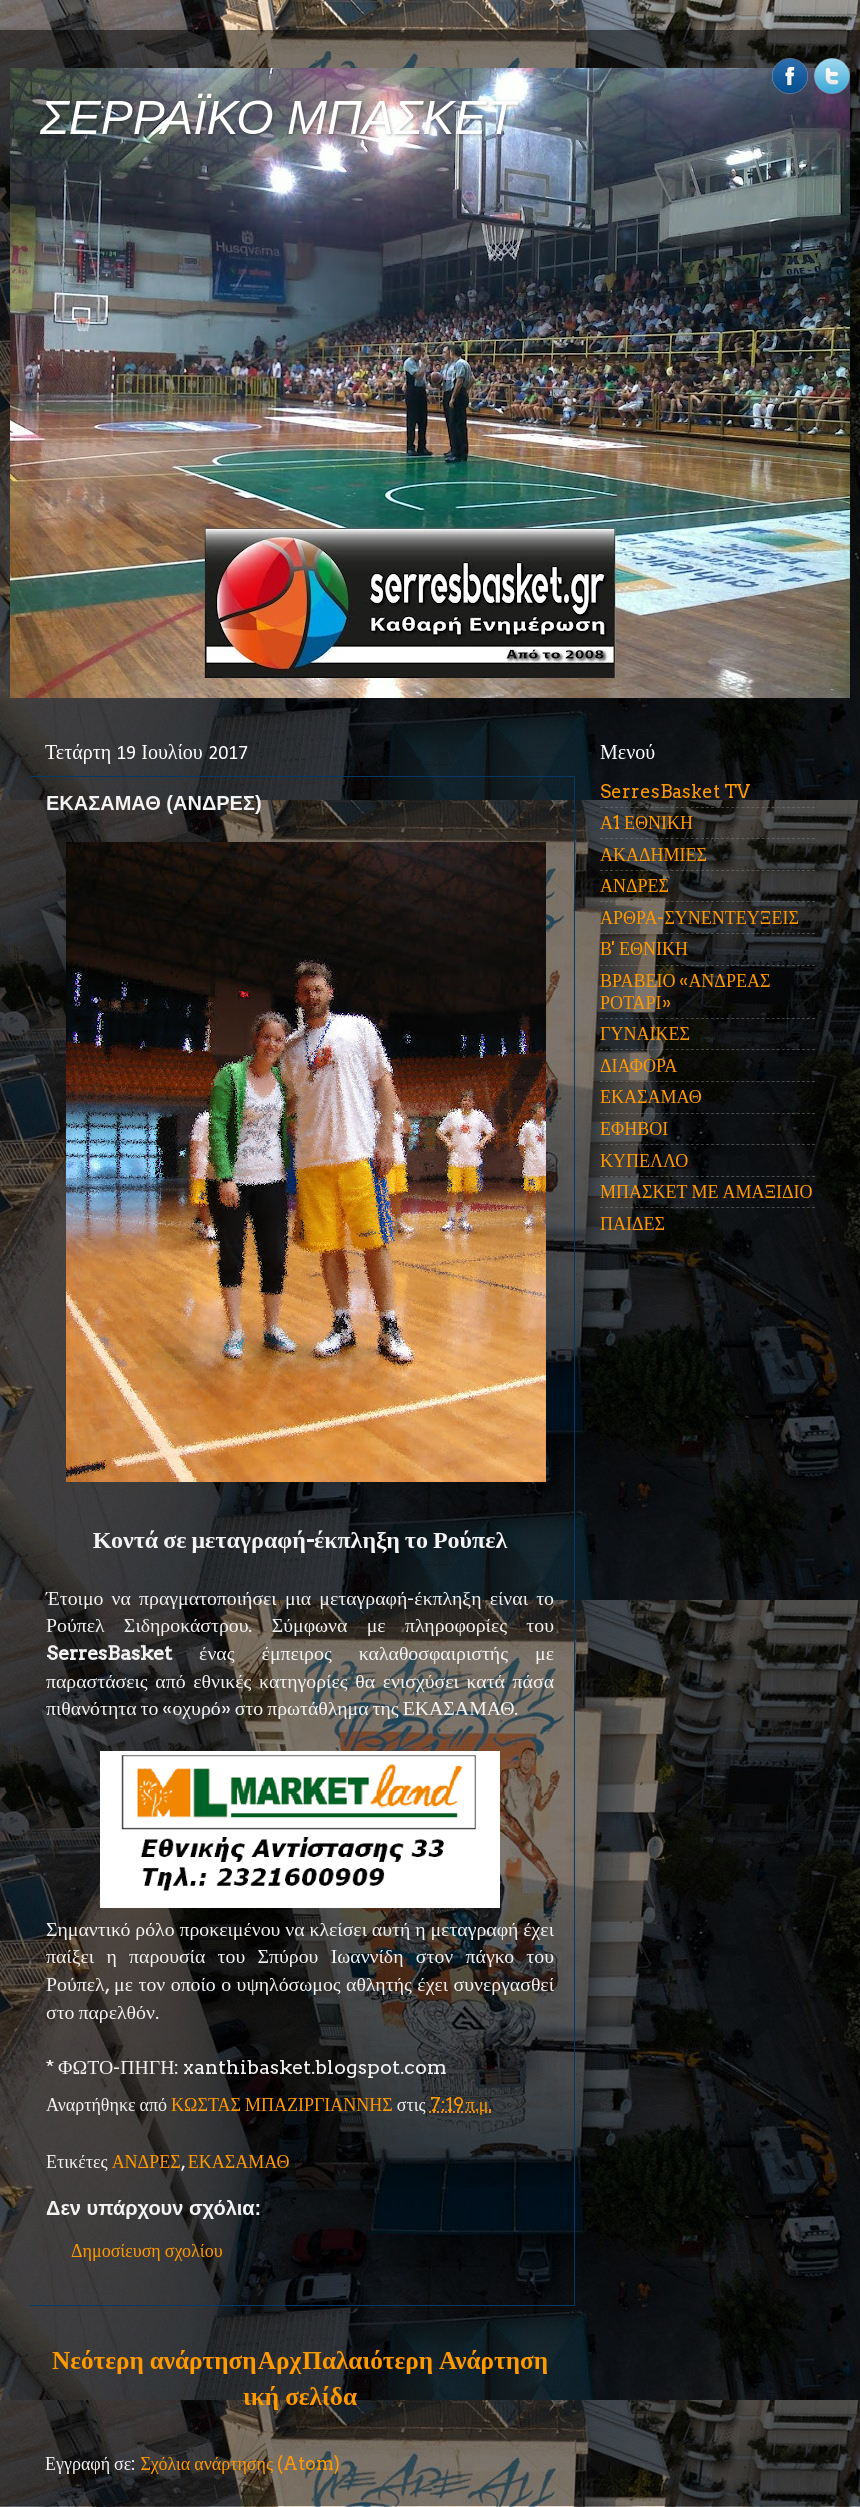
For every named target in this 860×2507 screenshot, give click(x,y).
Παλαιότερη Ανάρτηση (425, 2360)
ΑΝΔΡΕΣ (146, 2161)
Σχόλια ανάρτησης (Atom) (240, 2463)
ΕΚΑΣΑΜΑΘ (239, 2161)
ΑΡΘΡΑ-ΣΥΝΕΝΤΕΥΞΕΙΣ (699, 917)
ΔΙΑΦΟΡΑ (638, 1065)
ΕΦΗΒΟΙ (634, 1128)
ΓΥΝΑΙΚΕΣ (645, 1033)
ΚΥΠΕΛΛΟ (644, 1160)
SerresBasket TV (675, 791)
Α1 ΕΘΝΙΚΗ (646, 822)
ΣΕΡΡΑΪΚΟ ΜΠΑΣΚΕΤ (278, 117)
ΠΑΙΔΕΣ (632, 1223)
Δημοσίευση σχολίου (147, 2250)
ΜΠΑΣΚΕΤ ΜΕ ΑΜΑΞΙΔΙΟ (706, 1191)
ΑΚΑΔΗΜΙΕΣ (653, 854)
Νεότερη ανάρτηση (154, 2360)
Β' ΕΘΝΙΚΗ (644, 948)
